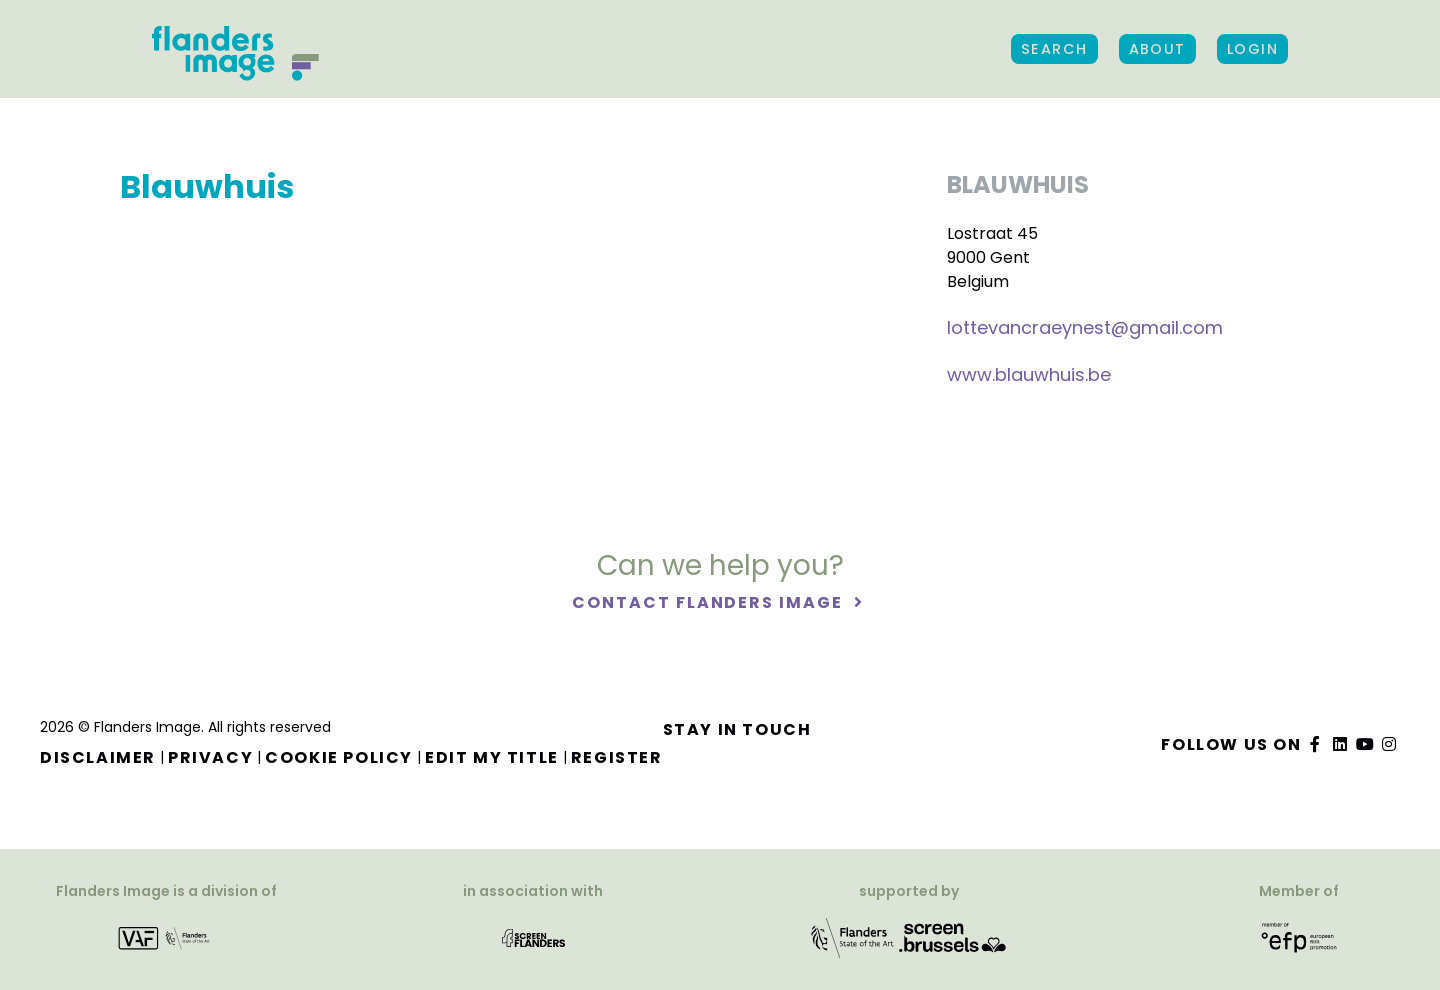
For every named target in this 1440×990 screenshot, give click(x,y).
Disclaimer (98, 757)
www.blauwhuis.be (1029, 374)
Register (617, 757)
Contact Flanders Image (709, 603)
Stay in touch (737, 729)
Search (1054, 49)
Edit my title (492, 757)
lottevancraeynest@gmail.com (1085, 327)
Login (1252, 49)
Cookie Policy (339, 757)
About (1157, 49)
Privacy (210, 757)
